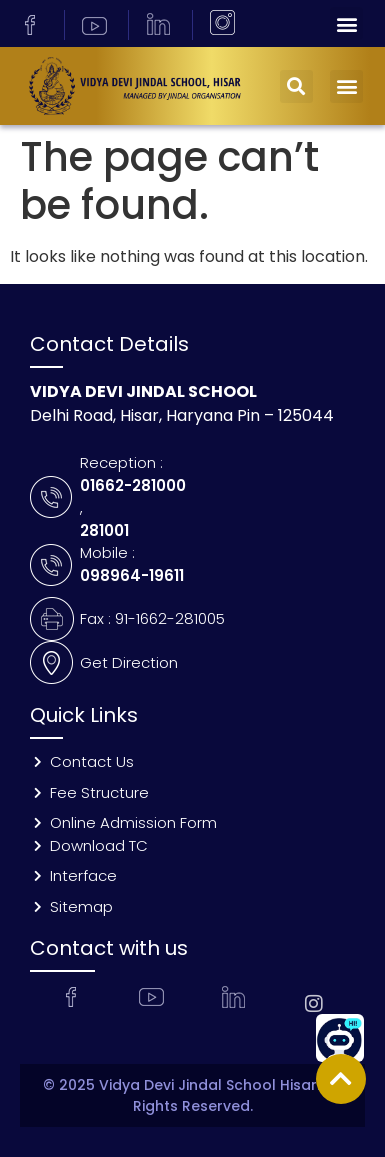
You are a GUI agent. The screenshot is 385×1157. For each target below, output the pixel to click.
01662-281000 (133, 485)
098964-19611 (132, 575)
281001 (104, 530)
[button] (346, 23)
